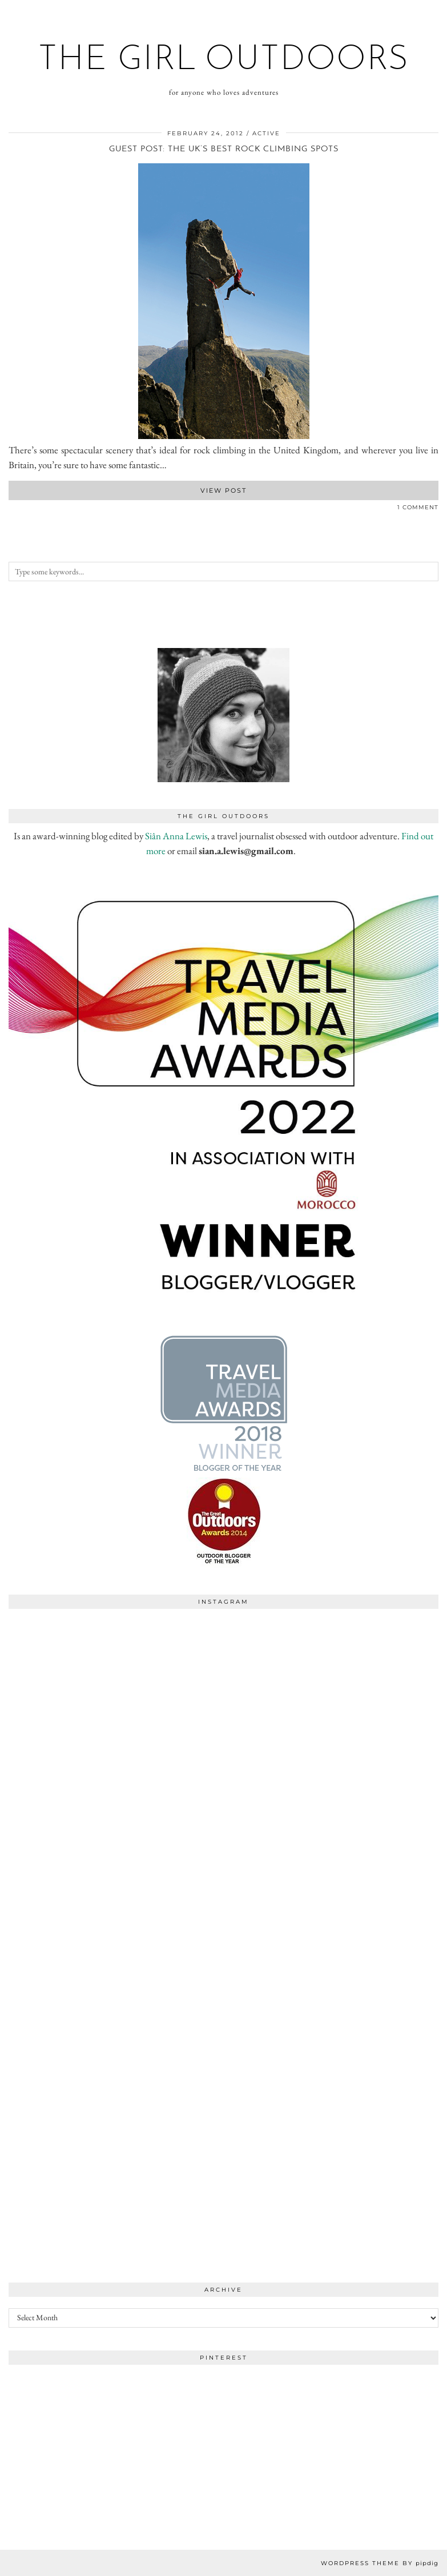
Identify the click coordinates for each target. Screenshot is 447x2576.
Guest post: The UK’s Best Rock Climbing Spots (224, 149)
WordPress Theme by (379, 2563)
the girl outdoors (224, 60)
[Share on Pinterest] (23, 509)
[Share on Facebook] (11, 509)
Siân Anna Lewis (176, 836)
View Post (223, 490)
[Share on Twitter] (17, 509)
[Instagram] (116, 1722)
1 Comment (417, 507)
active (266, 133)
